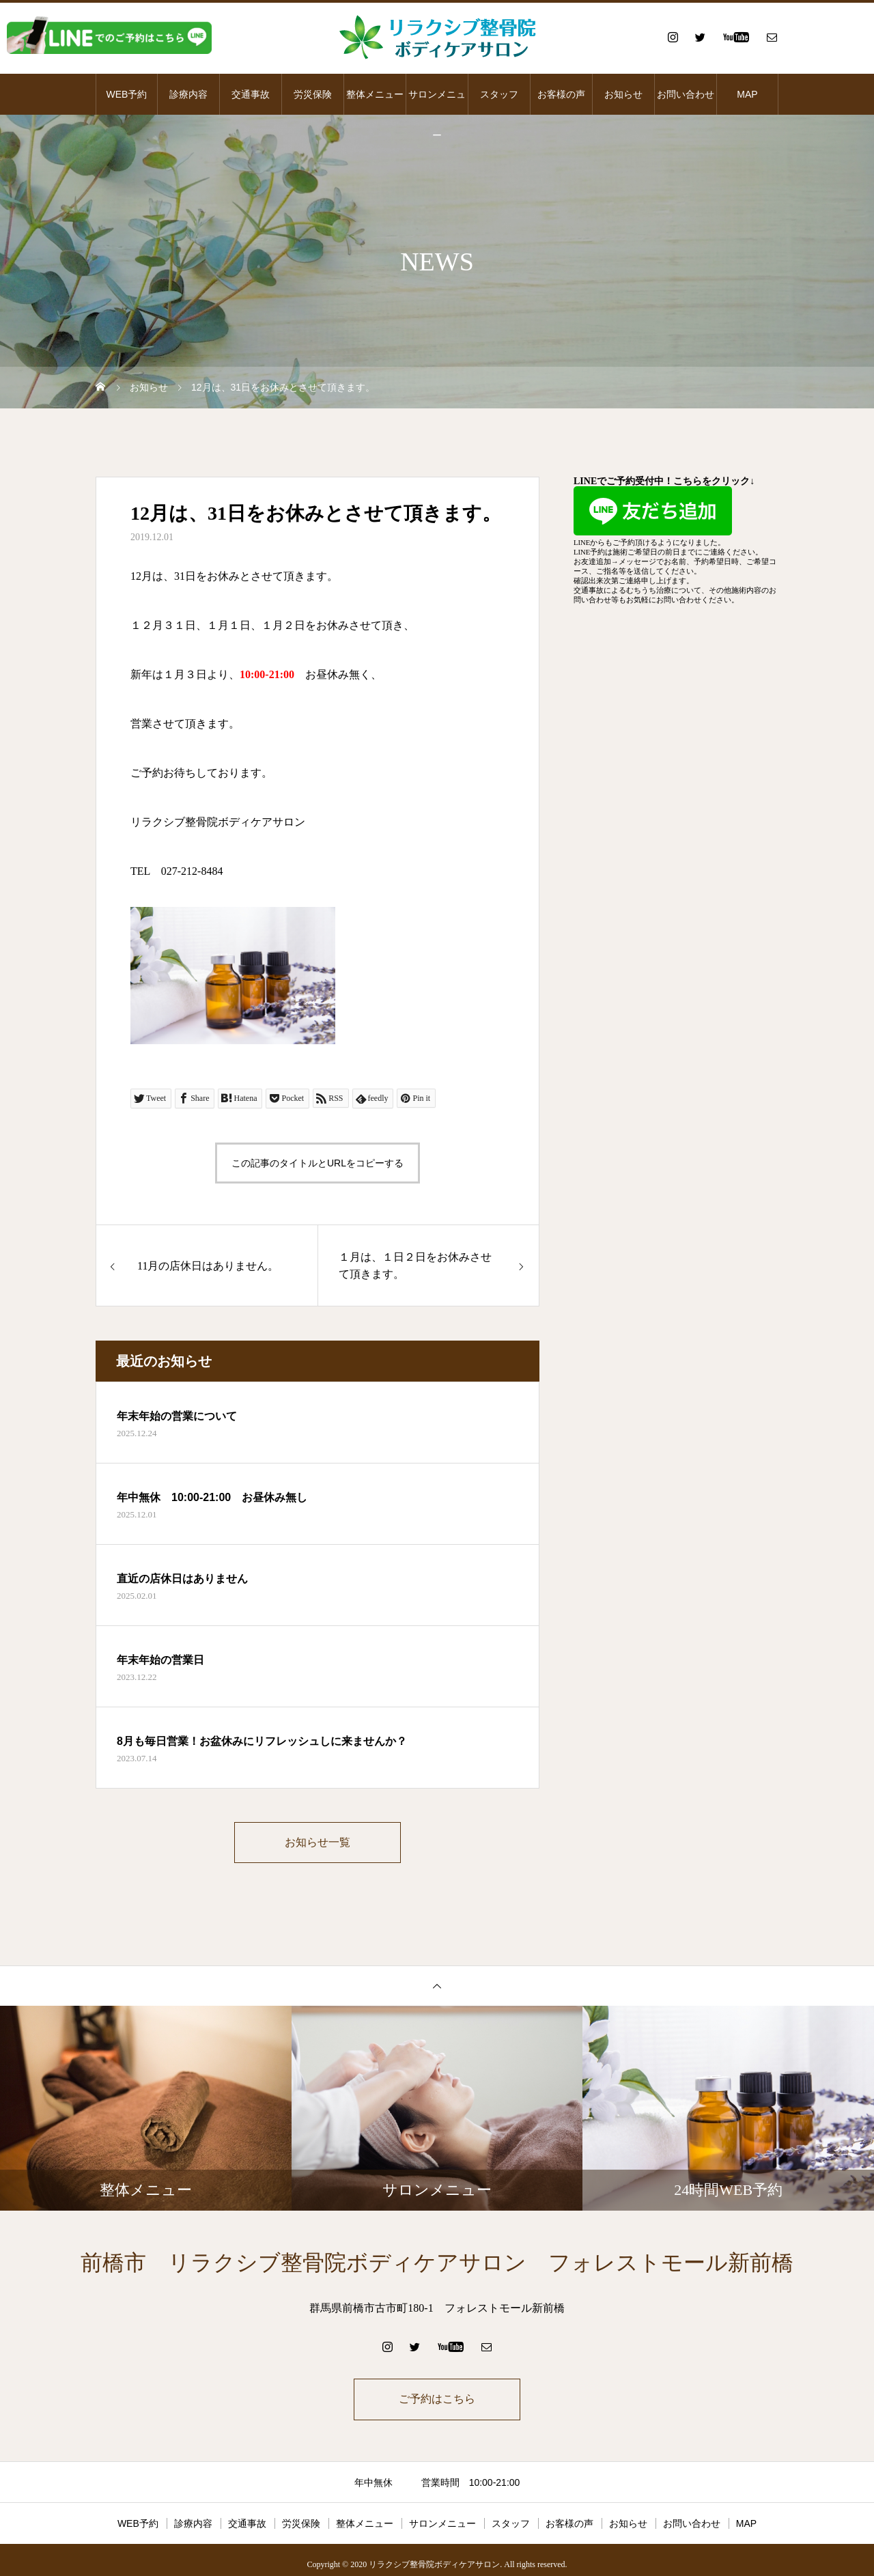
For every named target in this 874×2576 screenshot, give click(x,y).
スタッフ (499, 94)
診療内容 (188, 94)
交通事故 (250, 94)
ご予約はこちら (437, 2401)
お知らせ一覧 (317, 1843)
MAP (747, 94)
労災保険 (313, 94)
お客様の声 (561, 94)
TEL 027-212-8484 (176, 871)
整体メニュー (375, 94)
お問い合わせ (685, 94)
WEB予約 (127, 94)
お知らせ (623, 94)
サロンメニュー (437, 102)
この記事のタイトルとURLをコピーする (317, 1163)
